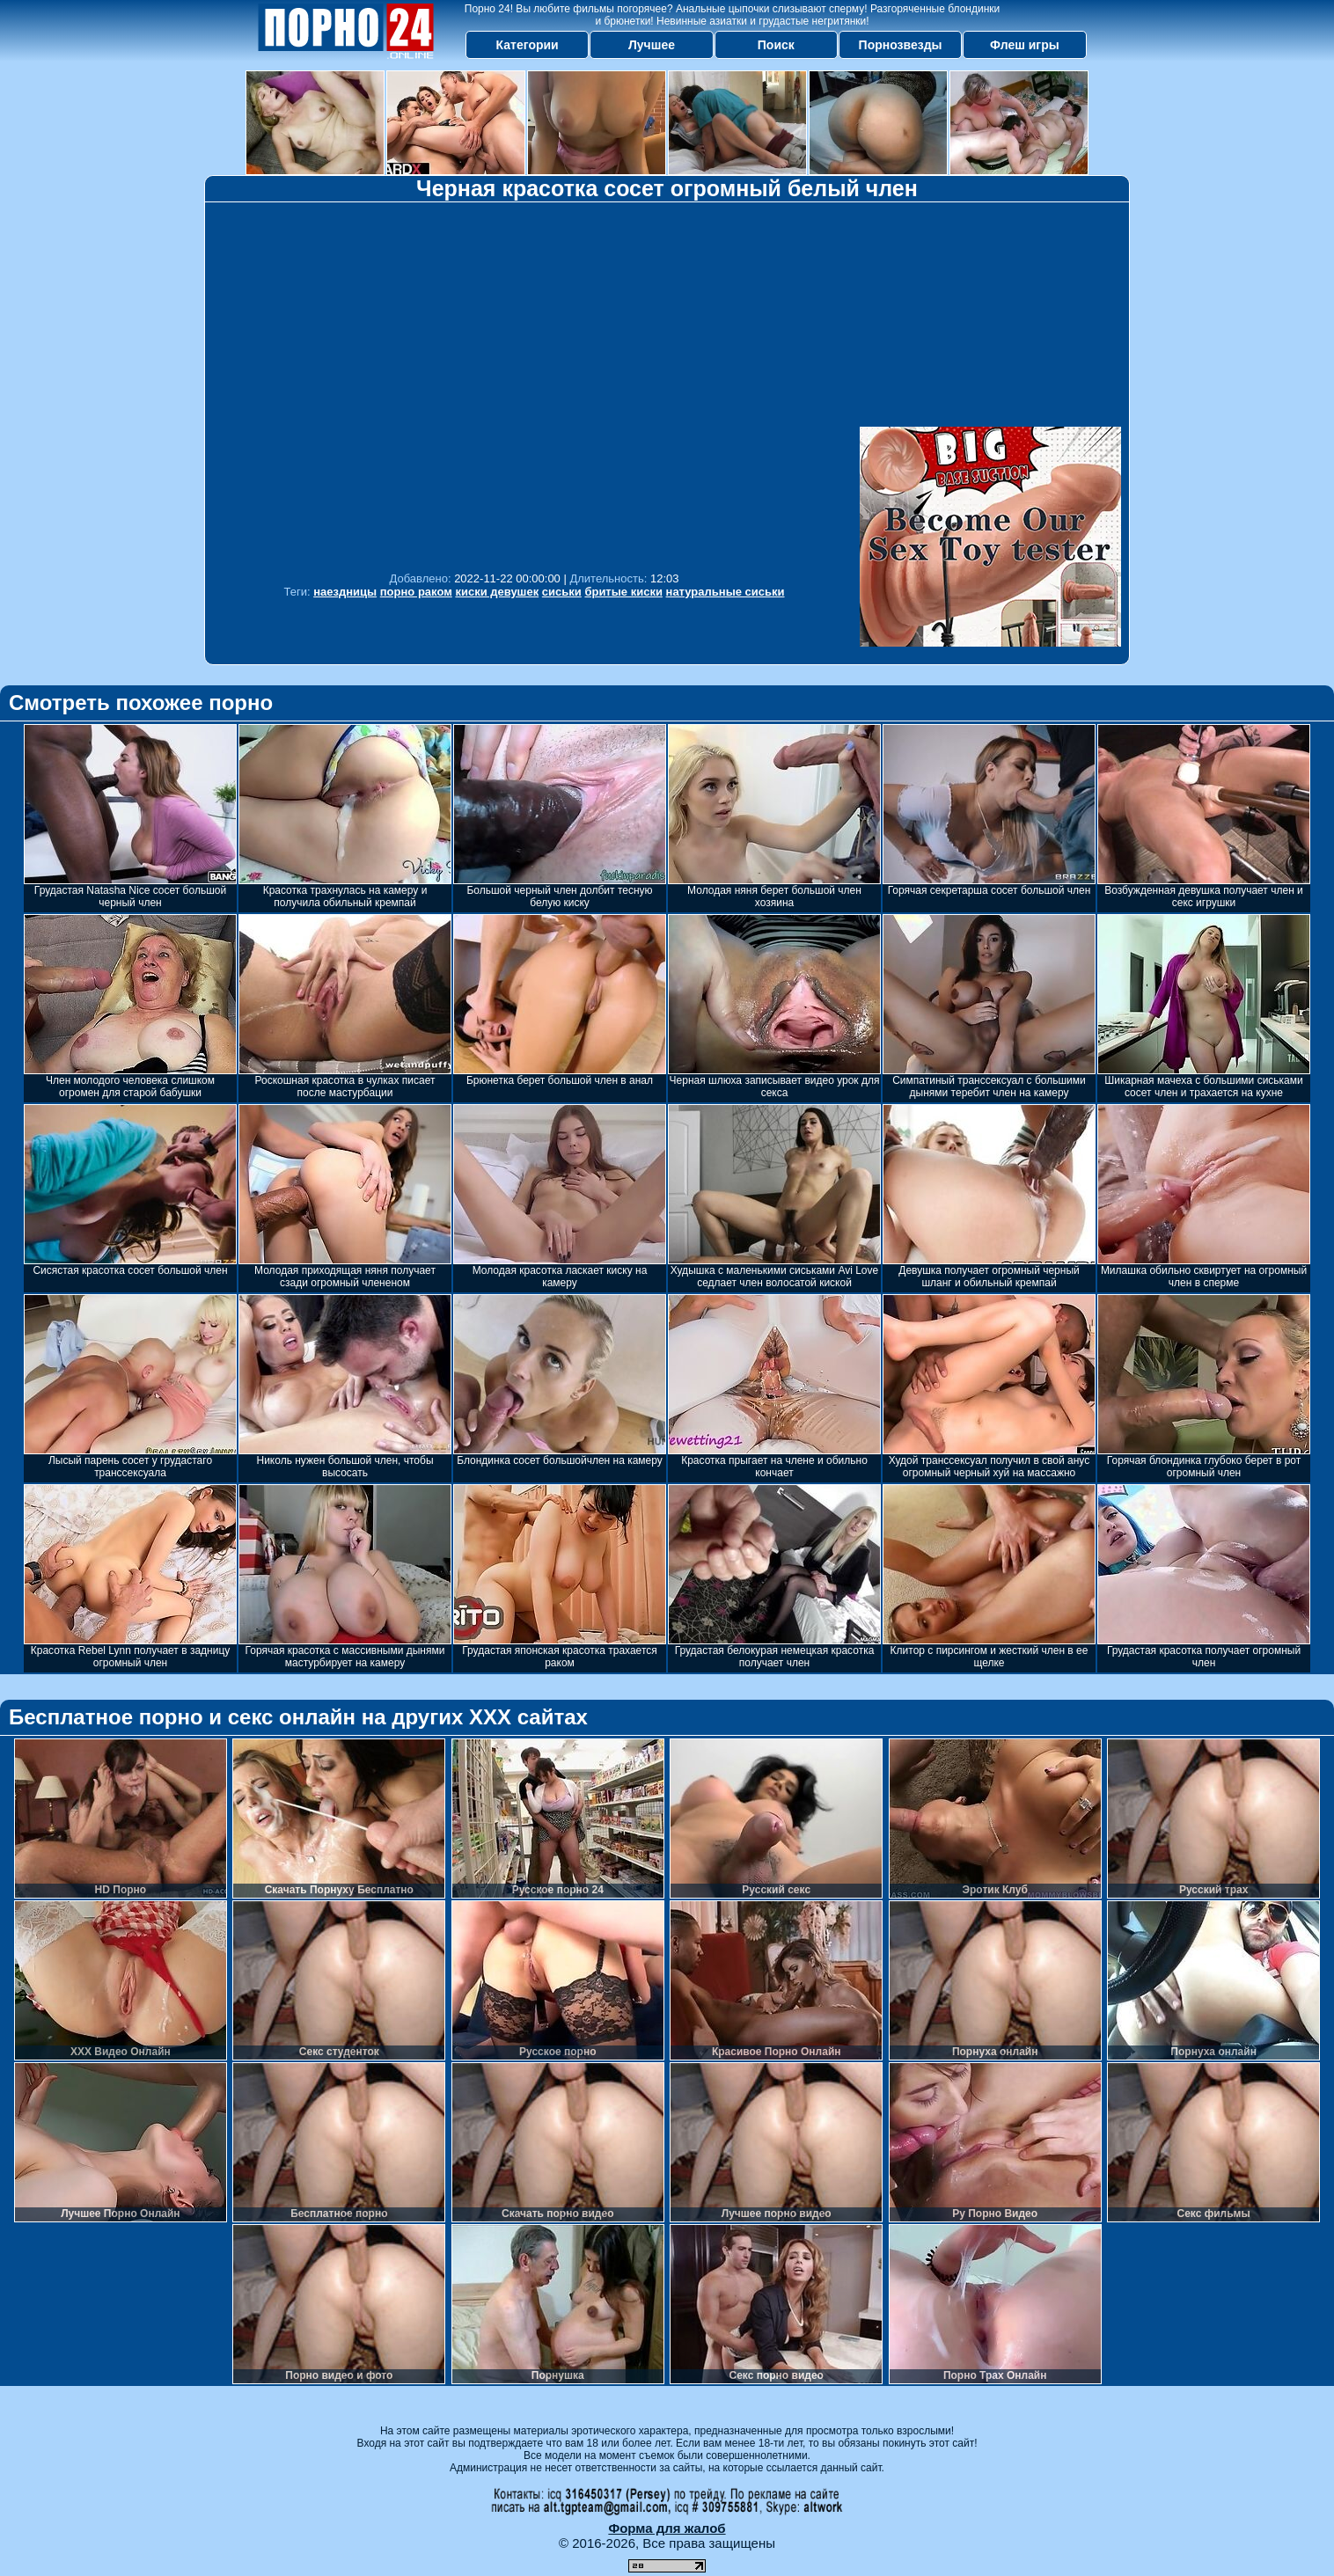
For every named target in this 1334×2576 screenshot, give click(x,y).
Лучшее (651, 45)
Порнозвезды (900, 45)
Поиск (776, 45)
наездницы (345, 591)
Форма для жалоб (666, 2528)
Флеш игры (1024, 45)
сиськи (562, 591)
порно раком (416, 591)
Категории (527, 45)
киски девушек (497, 591)
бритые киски (623, 591)
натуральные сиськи (725, 591)
